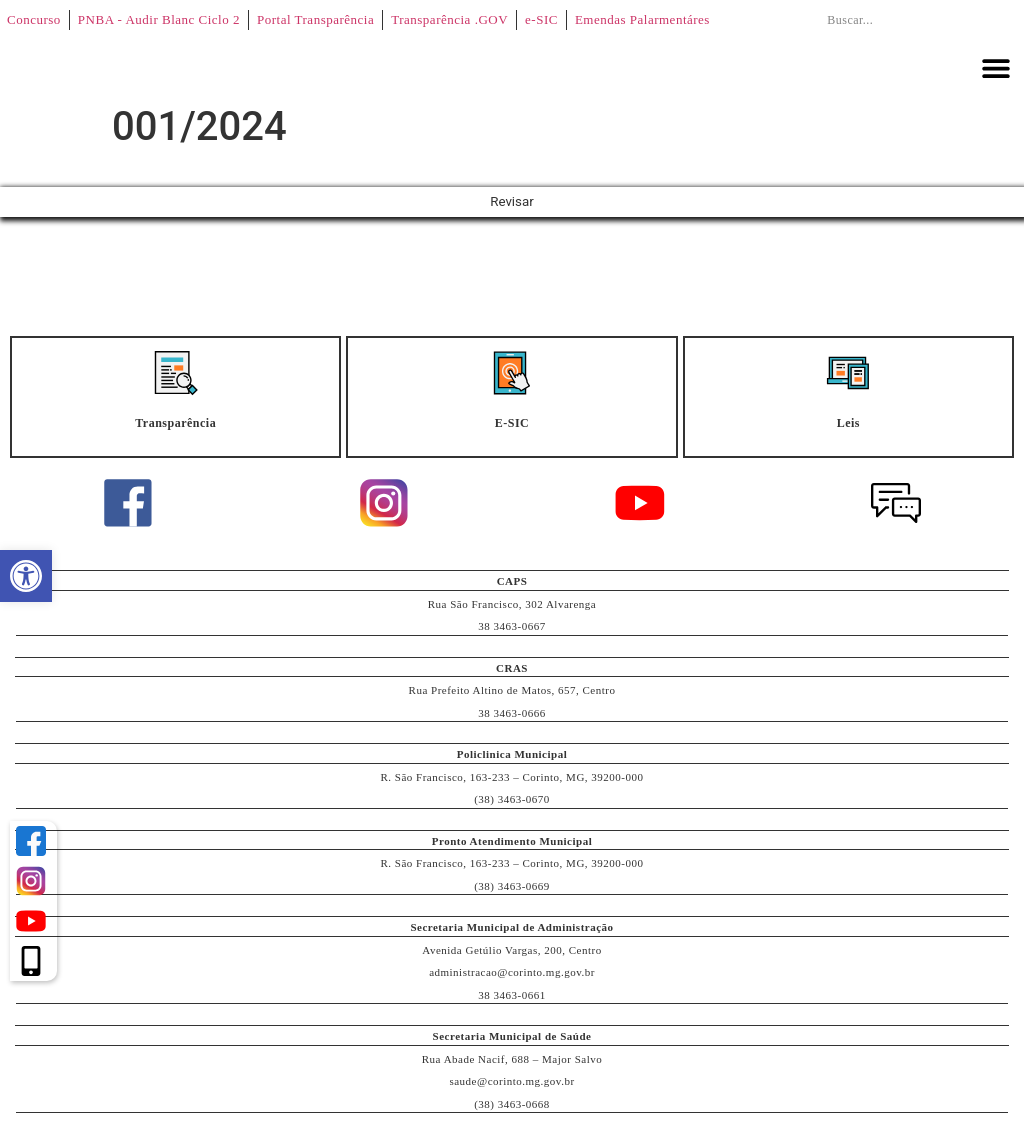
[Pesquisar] (989, 20)
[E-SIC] (512, 374)
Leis (848, 424)
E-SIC (512, 424)
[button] (996, 67)
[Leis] (848, 374)
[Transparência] (176, 374)
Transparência (175, 424)
